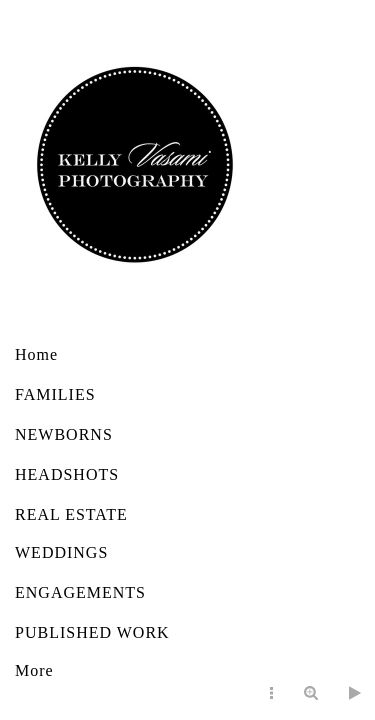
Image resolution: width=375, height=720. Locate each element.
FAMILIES (55, 394)
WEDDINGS (61, 552)
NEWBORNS (64, 434)
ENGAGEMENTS (80, 592)
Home (36, 354)
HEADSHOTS (67, 474)
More (34, 670)
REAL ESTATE (71, 514)
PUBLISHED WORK (92, 632)
